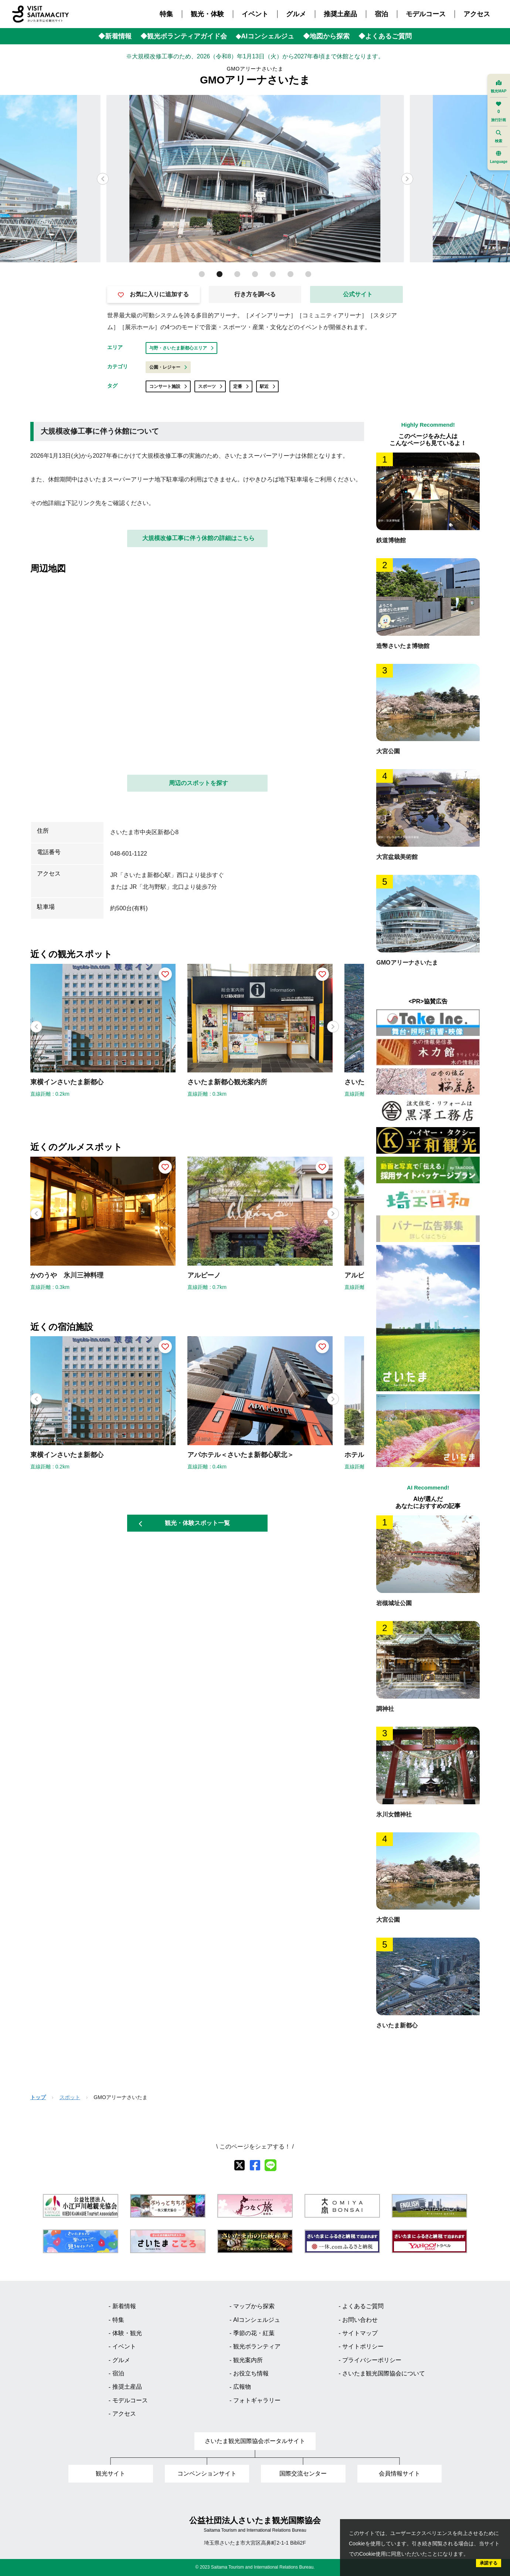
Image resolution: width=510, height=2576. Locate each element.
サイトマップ (360, 2333)
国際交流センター (303, 2473)
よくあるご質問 (363, 2306)
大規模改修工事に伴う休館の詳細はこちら (198, 538)
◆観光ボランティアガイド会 (183, 36)
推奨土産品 (340, 14)
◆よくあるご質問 (385, 36)
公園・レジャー (168, 367)
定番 (241, 386)
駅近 (267, 386)
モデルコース (426, 14)
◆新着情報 (115, 36)
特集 (166, 14)
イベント (255, 14)
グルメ (296, 14)
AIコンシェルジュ (256, 2320)
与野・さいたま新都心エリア (181, 348)
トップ (38, 2097)
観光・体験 (207, 14)
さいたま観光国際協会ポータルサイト (255, 2441)
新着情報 (124, 2306)
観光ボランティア (256, 2346)
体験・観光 (127, 2333)
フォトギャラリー (256, 2400)
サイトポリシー (363, 2346)
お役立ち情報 (251, 2373)
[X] (239, 2165)
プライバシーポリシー (371, 2360)
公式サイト (358, 294)
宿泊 (381, 14)
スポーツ (210, 386)
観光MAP (498, 86)
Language (498, 157)
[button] (407, 179)
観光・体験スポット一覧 (184, 1523)
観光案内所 (248, 2360)
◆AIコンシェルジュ (265, 36)
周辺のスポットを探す (198, 783)
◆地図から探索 (326, 36)
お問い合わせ (360, 2320)
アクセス (476, 14)
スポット (69, 2097)
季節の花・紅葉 (254, 2333)
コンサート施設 (168, 386)
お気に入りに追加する (153, 294)
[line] (270, 2165)
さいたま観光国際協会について (383, 2373)
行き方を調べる (255, 294)
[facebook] (255, 2165)
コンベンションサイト (207, 2473)
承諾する (488, 2563)
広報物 (242, 2387)
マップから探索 (254, 2306)
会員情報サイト (399, 2473)
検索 (498, 136)
